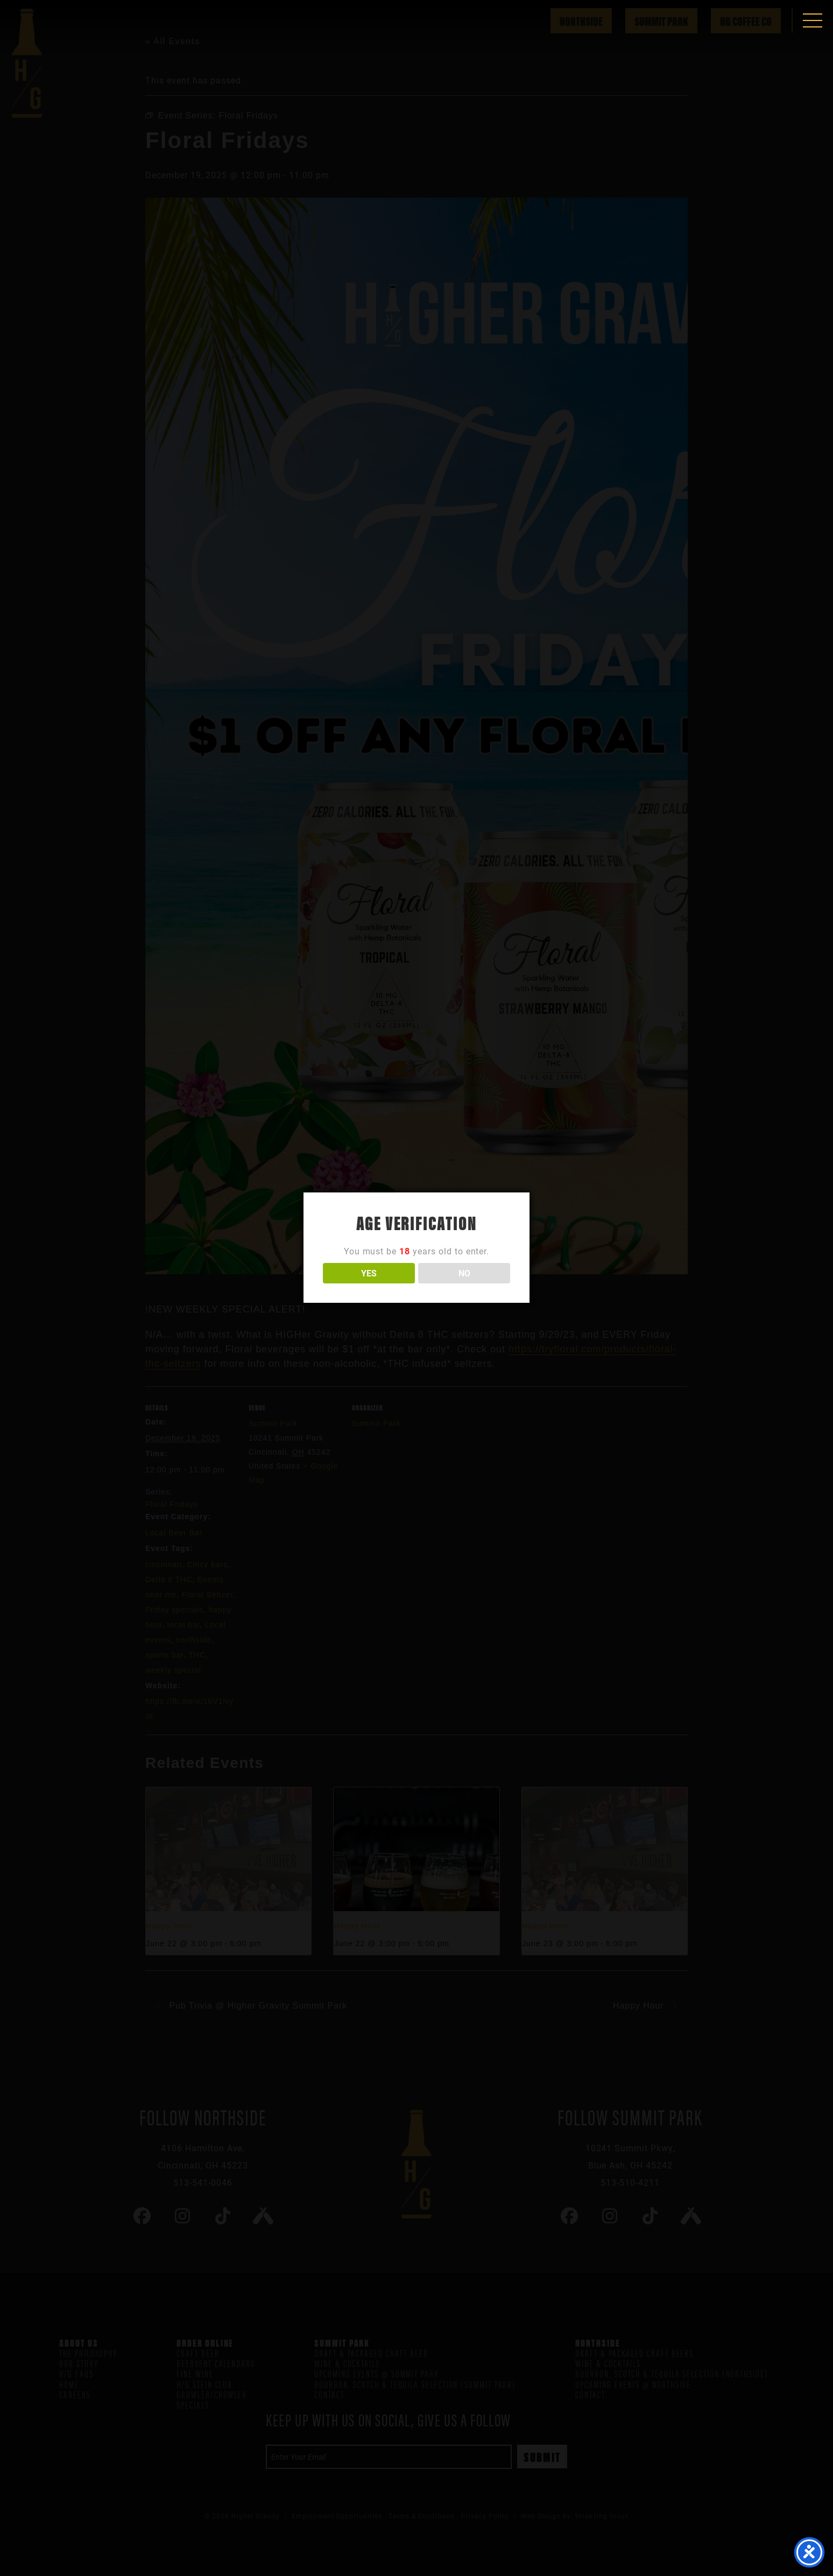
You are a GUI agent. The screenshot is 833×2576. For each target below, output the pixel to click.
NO (464, 1273)
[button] (812, 20)
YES (369, 1273)
